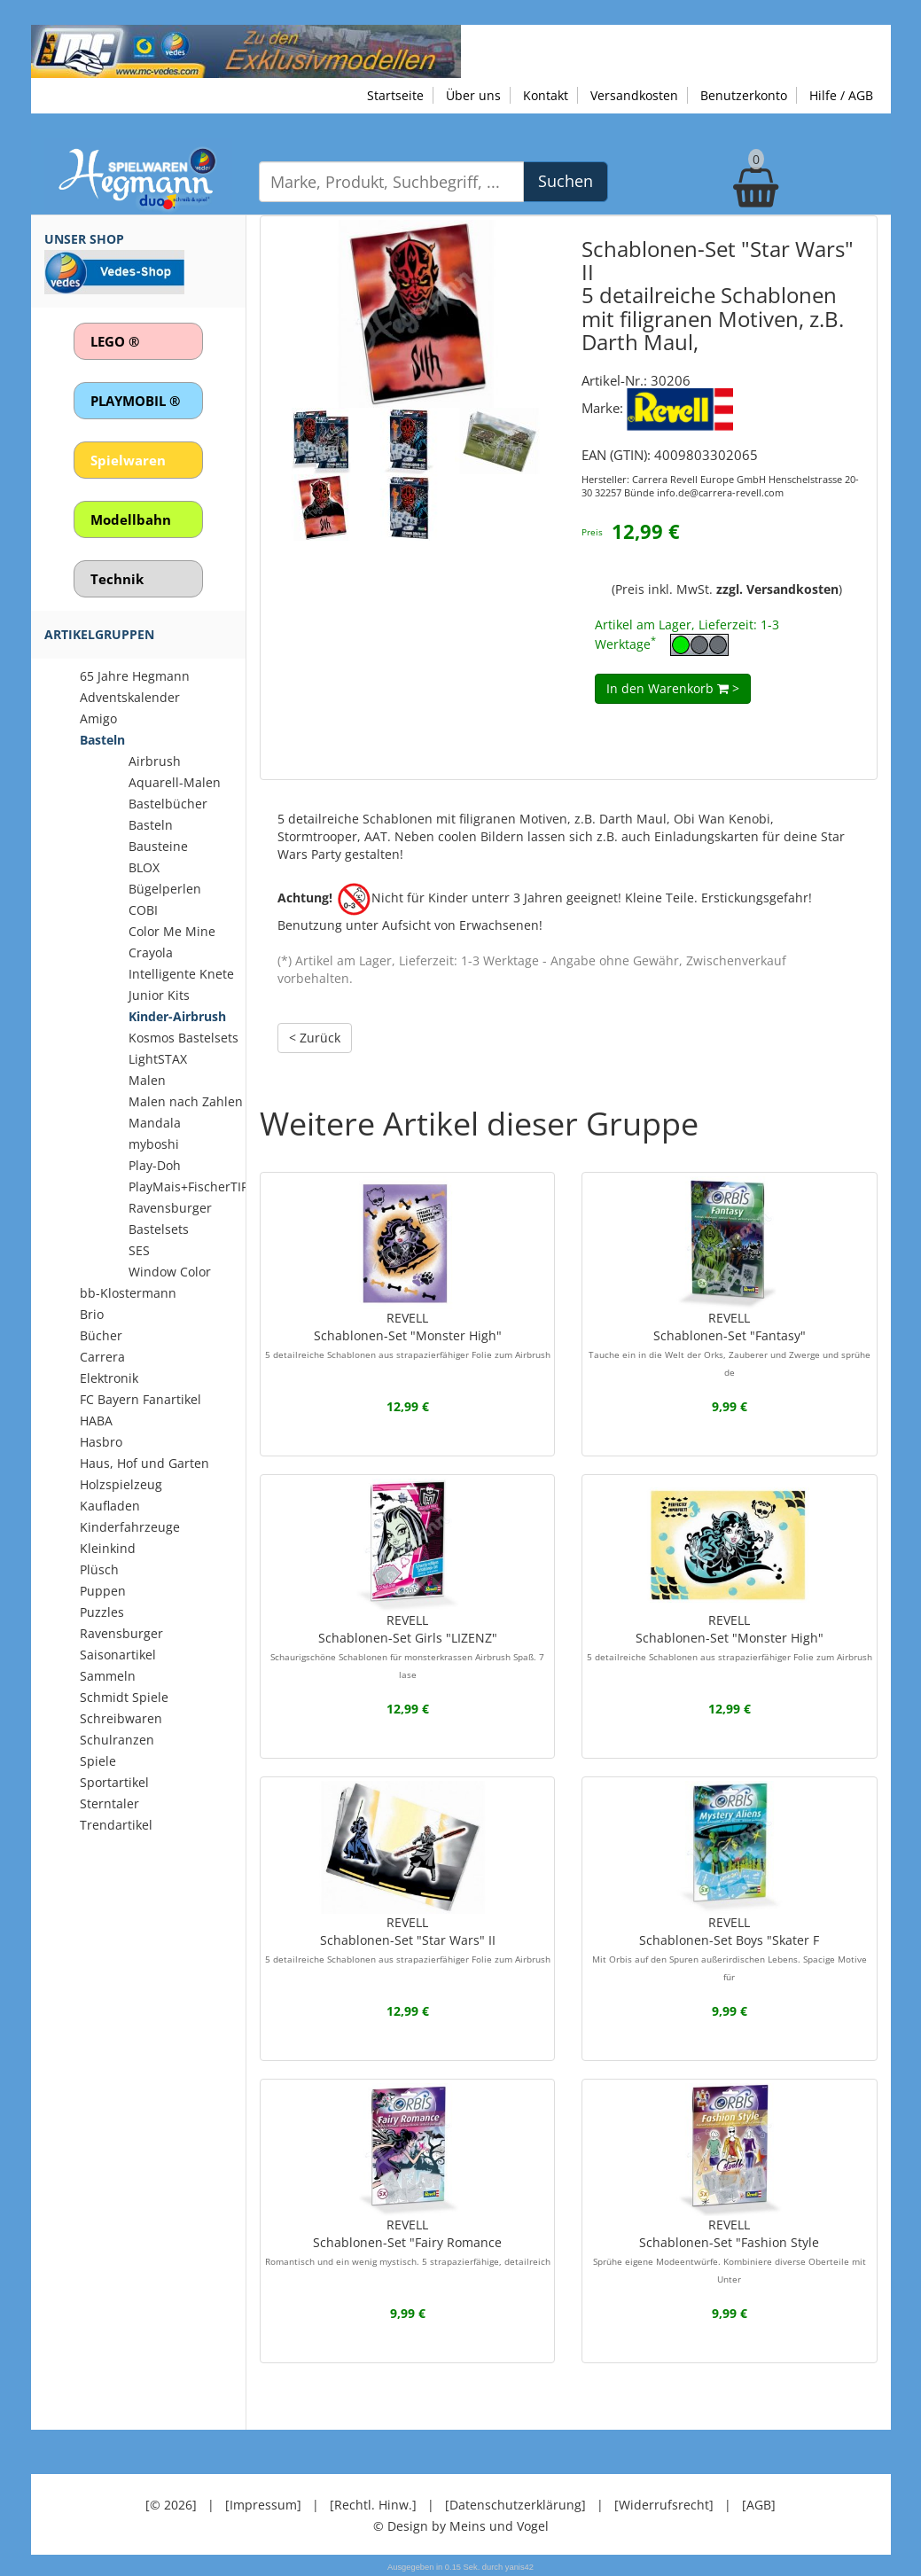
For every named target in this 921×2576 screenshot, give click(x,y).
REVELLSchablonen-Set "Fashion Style (729, 2250)
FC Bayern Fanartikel (140, 1399)
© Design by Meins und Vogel (461, 2525)
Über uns (473, 95)
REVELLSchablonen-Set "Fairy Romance (407, 2242)
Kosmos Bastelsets (183, 1037)
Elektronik (109, 1378)
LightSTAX (158, 1058)
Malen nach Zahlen (186, 1101)
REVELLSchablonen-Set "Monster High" (407, 1335)
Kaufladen (110, 1505)
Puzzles (102, 1612)
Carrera (102, 1356)
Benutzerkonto (743, 95)
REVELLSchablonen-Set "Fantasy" (729, 1343)
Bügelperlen (165, 888)
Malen (147, 1080)
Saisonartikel (118, 1654)
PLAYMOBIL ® (135, 401)
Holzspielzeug (121, 1484)
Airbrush (155, 761)
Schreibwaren (121, 1718)
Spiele (98, 1760)
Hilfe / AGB (841, 95)
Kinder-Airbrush (177, 1016)
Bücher (101, 1335)
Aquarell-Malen (175, 782)
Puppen (103, 1590)
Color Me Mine (172, 931)
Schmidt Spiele (124, 1697)
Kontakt (545, 95)
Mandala (155, 1122)
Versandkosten (634, 95)
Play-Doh (155, 1165)
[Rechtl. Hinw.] (373, 2504)
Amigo (98, 718)
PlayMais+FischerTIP (188, 1186)
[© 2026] (171, 2504)
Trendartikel (116, 1824)
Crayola (151, 952)
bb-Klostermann (128, 1292)
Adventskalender (130, 697)
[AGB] (759, 2504)
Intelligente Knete (181, 973)
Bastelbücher (168, 803)
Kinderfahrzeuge (130, 1526)
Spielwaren (128, 460)
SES (139, 1250)
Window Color (170, 1271)
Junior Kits (159, 995)
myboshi (154, 1144)
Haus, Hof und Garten (144, 1463)
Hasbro (101, 1441)
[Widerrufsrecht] (664, 2504)
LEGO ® (114, 341)
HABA (96, 1420)
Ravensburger (121, 1633)
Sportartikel (114, 1782)
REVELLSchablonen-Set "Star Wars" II (407, 1939)
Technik (117, 579)
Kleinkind (108, 1548)
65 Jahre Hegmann (135, 675)
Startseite (395, 95)
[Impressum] (263, 2504)
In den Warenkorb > (672, 688)
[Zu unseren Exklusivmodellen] (246, 50)
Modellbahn (130, 519)
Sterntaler (109, 1803)
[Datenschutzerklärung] (515, 2504)
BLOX (144, 867)
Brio (92, 1314)
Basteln (102, 739)
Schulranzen (117, 1739)
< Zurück (314, 1037)
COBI (143, 910)
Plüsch (99, 1569)
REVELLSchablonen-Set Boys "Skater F (729, 1948)
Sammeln (108, 1675)
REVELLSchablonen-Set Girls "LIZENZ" (407, 1646)
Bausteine (158, 846)
